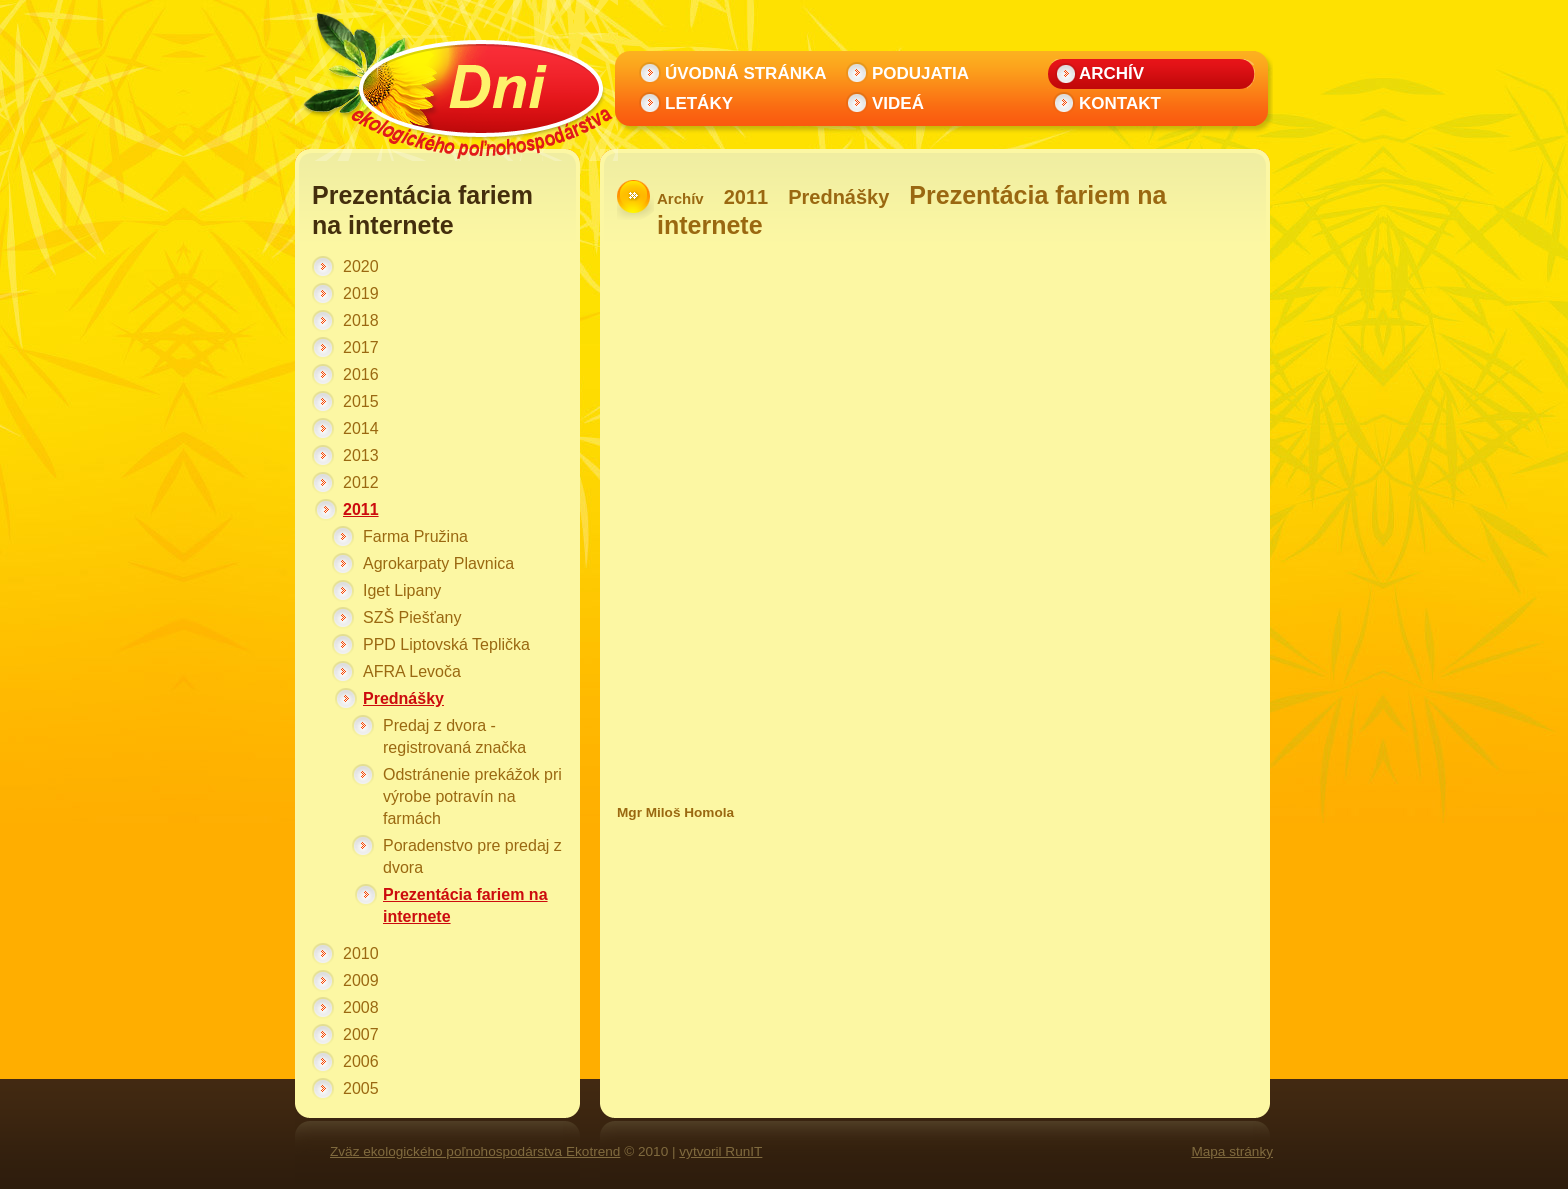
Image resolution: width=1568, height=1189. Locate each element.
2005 (361, 1088)
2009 (361, 980)
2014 (361, 428)
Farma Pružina (415, 536)
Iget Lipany (402, 590)
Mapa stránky (1232, 1151)
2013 (361, 455)
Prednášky (403, 698)
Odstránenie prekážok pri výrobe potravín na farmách (472, 796)
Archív (1111, 73)
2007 (361, 1034)
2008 (361, 1007)
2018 (361, 320)
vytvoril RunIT (720, 1151)
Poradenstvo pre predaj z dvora (472, 856)
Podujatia (920, 73)
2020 (361, 266)
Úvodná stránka (746, 73)
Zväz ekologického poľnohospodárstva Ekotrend (475, 1151)
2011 (361, 509)
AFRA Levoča (412, 671)
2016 (361, 374)
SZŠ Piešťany (412, 617)
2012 (361, 482)
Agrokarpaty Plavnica (438, 563)
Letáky (699, 103)
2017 (361, 347)
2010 (361, 953)
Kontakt (1120, 103)
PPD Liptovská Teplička (446, 644)
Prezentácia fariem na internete (465, 905)
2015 (361, 401)
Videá (898, 103)
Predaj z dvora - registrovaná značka (454, 736)
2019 (361, 293)
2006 (361, 1061)
